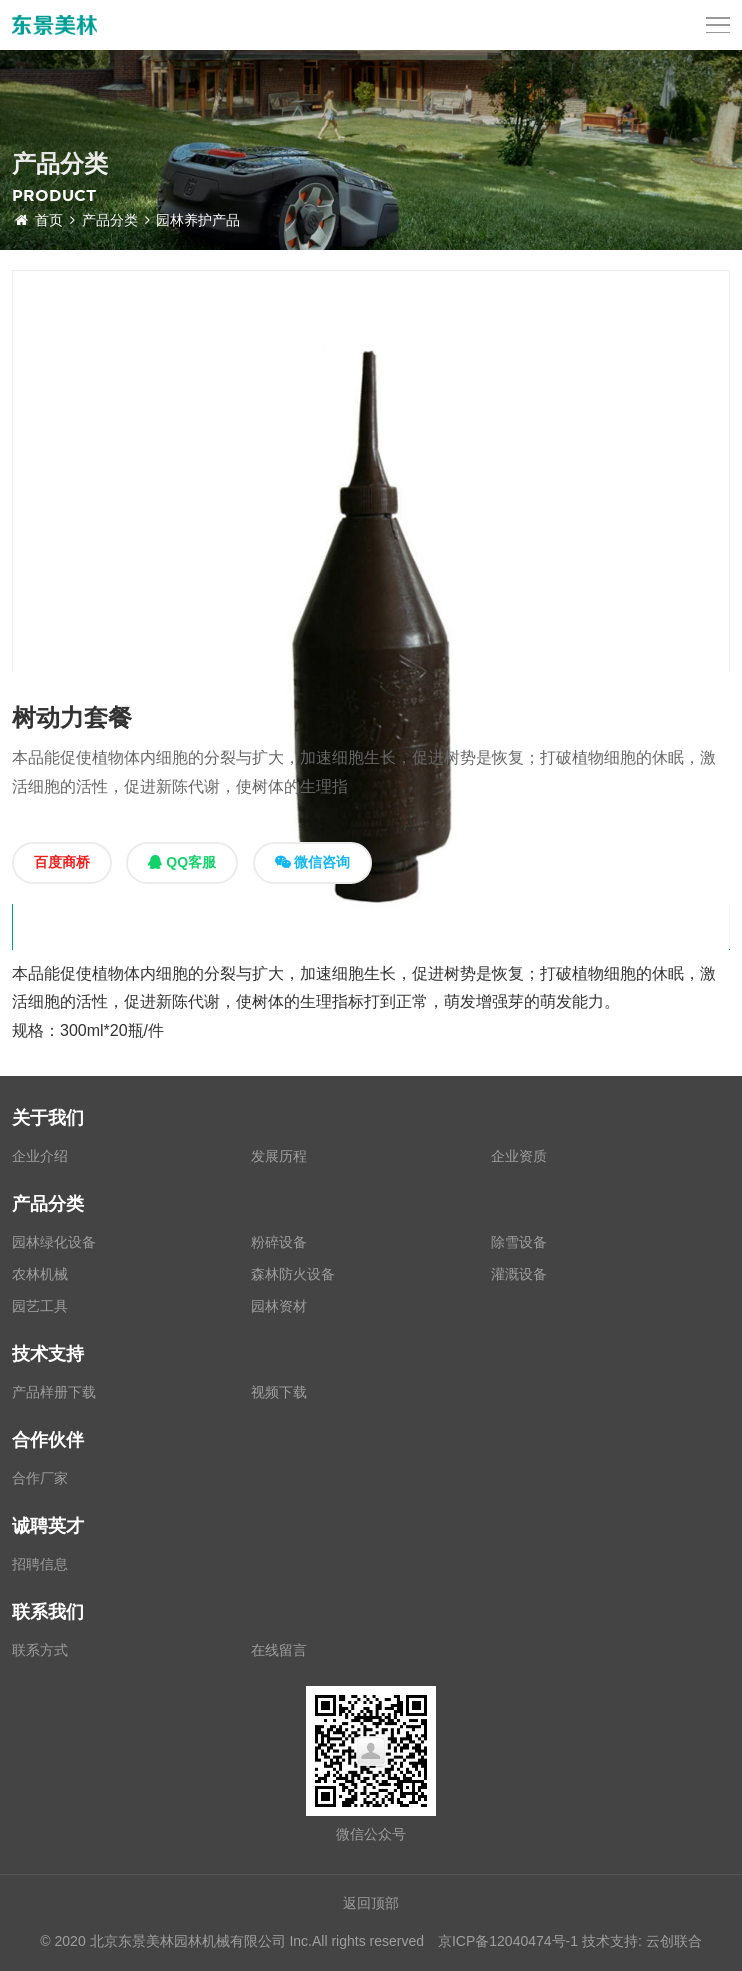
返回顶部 (371, 1903)
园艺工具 (40, 1306)
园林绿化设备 (54, 1242)
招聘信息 (40, 1564)
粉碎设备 (279, 1242)
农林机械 (40, 1274)
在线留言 (279, 1650)
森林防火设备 (293, 1274)
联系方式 (40, 1650)
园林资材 (279, 1306)
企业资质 (519, 1156)
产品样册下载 (54, 1392)
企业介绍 (40, 1156)
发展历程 (279, 1156)
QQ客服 (182, 862)
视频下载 (279, 1392)
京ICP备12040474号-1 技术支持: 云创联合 (570, 1941)
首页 (45, 220)
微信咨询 (313, 862)
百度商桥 (62, 862)
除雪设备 (519, 1242)
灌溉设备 (519, 1274)
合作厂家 (40, 1478)
